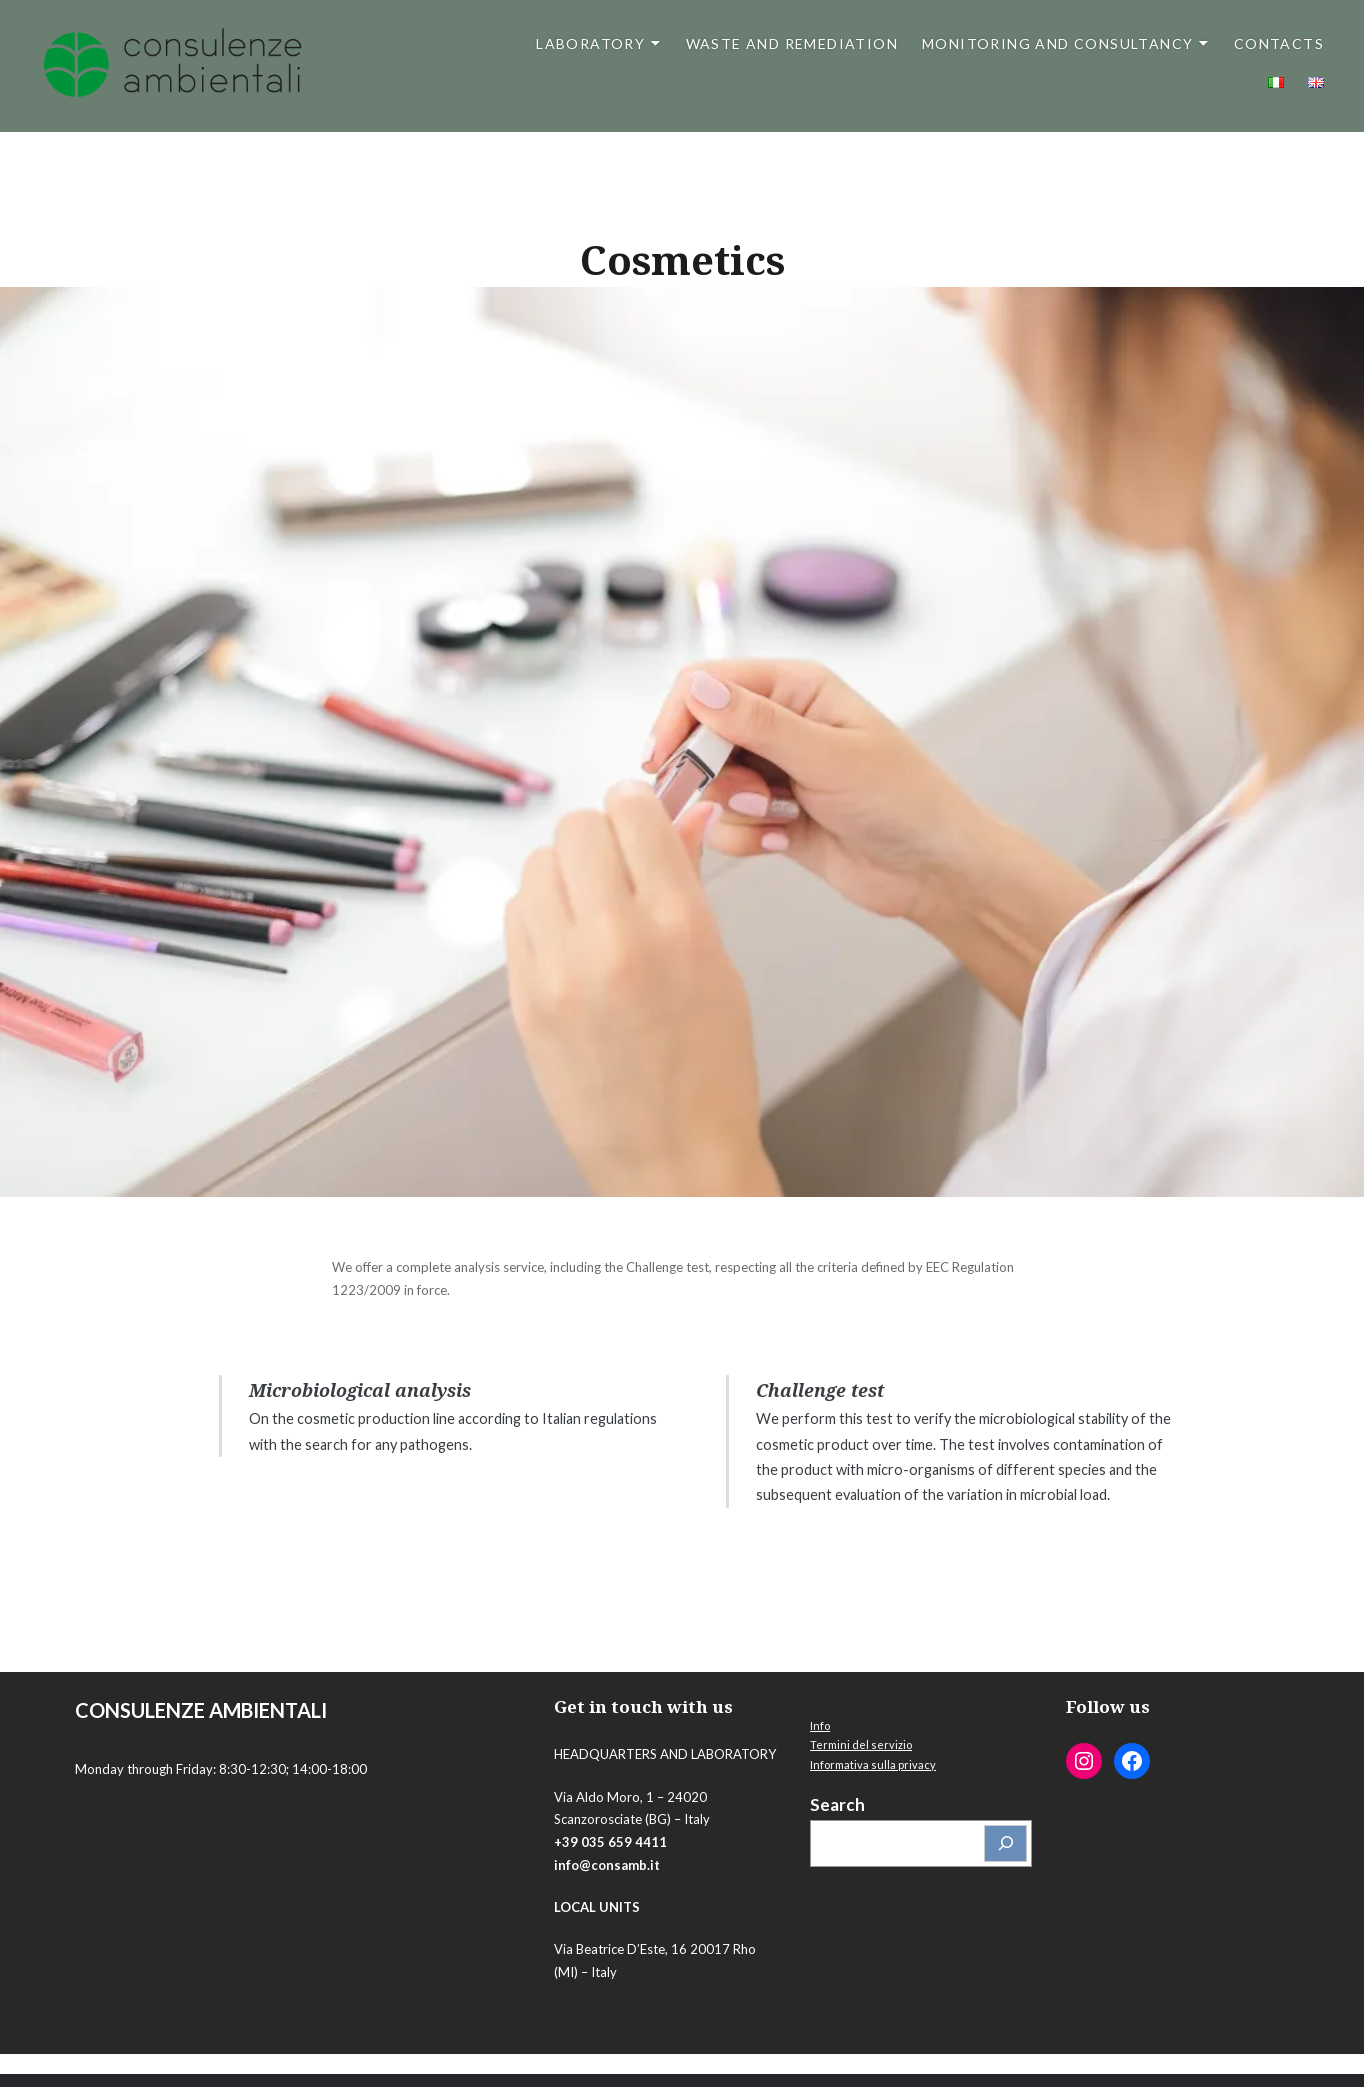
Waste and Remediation (792, 43)
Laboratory (590, 43)
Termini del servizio (861, 1744)
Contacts (1279, 43)
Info (820, 1725)
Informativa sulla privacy (873, 1764)
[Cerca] (1006, 1843)
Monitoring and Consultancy (1057, 43)
